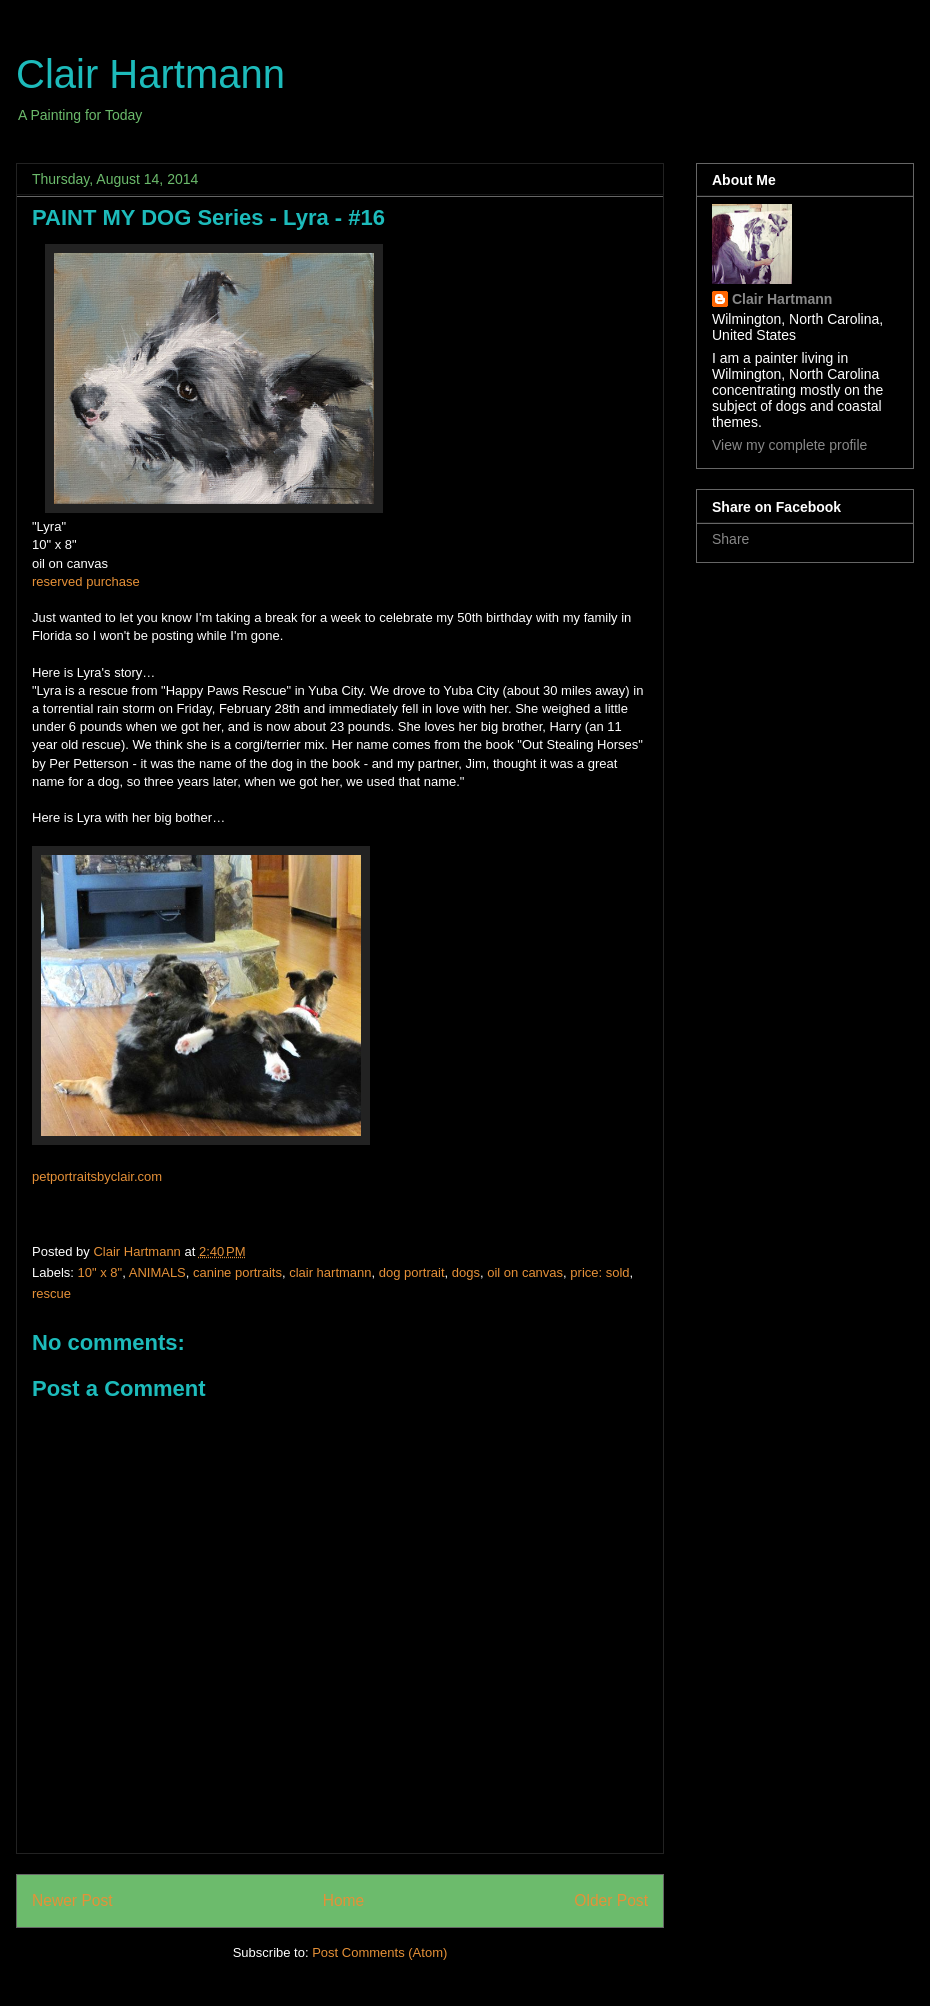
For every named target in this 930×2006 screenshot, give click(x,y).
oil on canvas (525, 1272)
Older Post (611, 1900)
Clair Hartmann (150, 74)
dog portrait (412, 1272)
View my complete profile (789, 445)
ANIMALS (157, 1272)
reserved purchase (86, 581)
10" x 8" (100, 1272)
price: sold (599, 1272)
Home (344, 1900)
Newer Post (72, 1900)
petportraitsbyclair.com (97, 1176)
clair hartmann (330, 1272)
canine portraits (237, 1272)
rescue (51, 1293)
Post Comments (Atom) (379, 1952)
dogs (466, 1272)
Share (730, 539)
